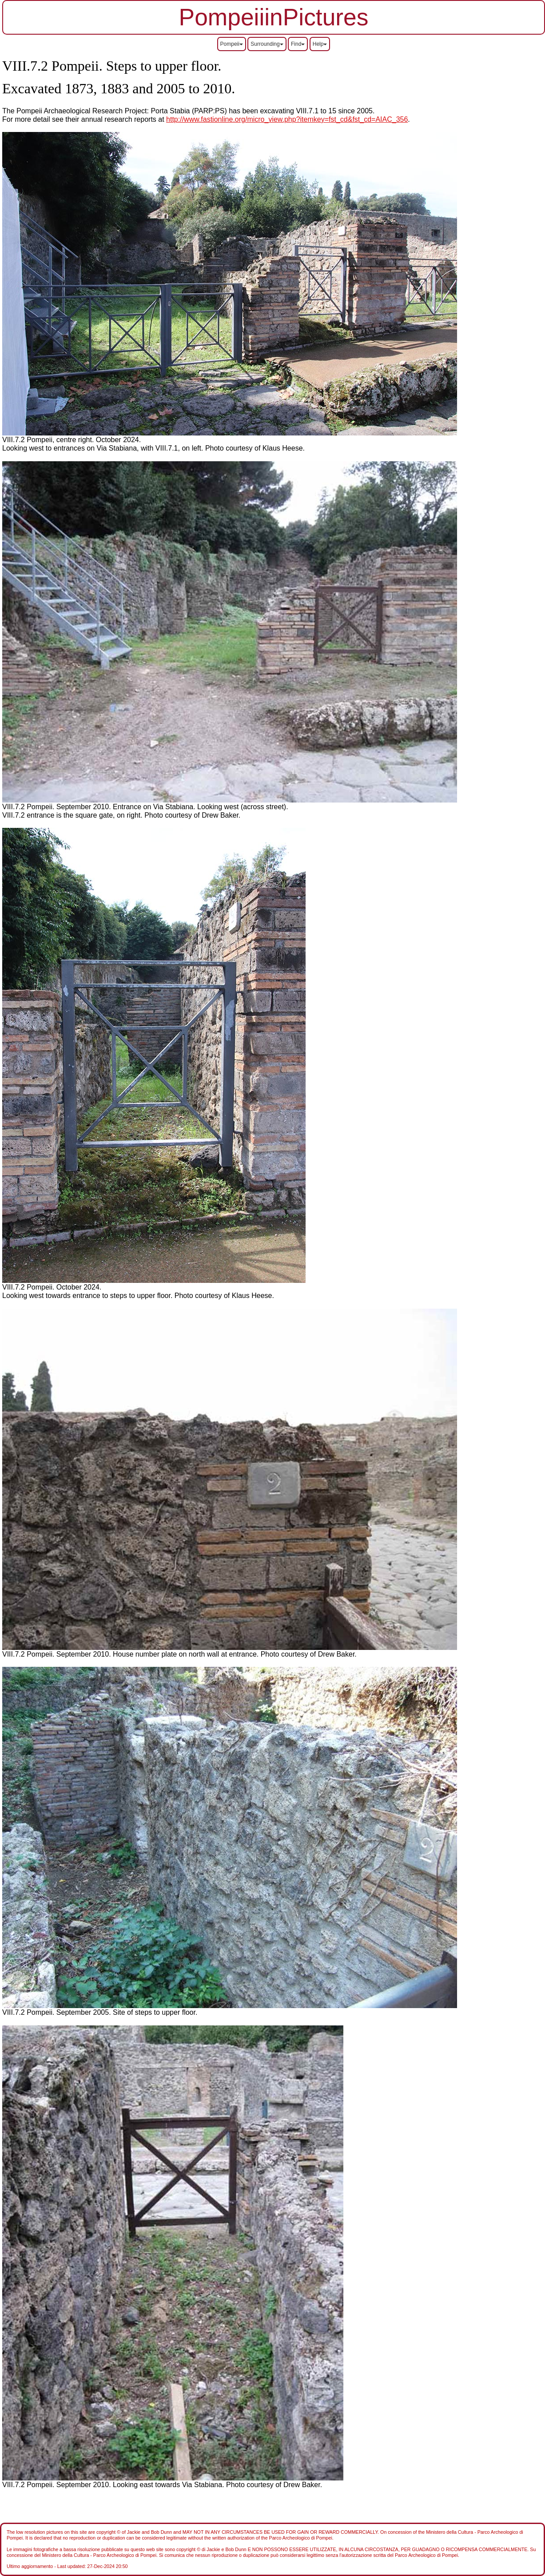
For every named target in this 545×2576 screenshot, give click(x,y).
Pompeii (231, 44)
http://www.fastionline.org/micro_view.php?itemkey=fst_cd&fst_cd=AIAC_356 (287, 119)
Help (320, 44)
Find (298, 44)
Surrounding (267, 44)
